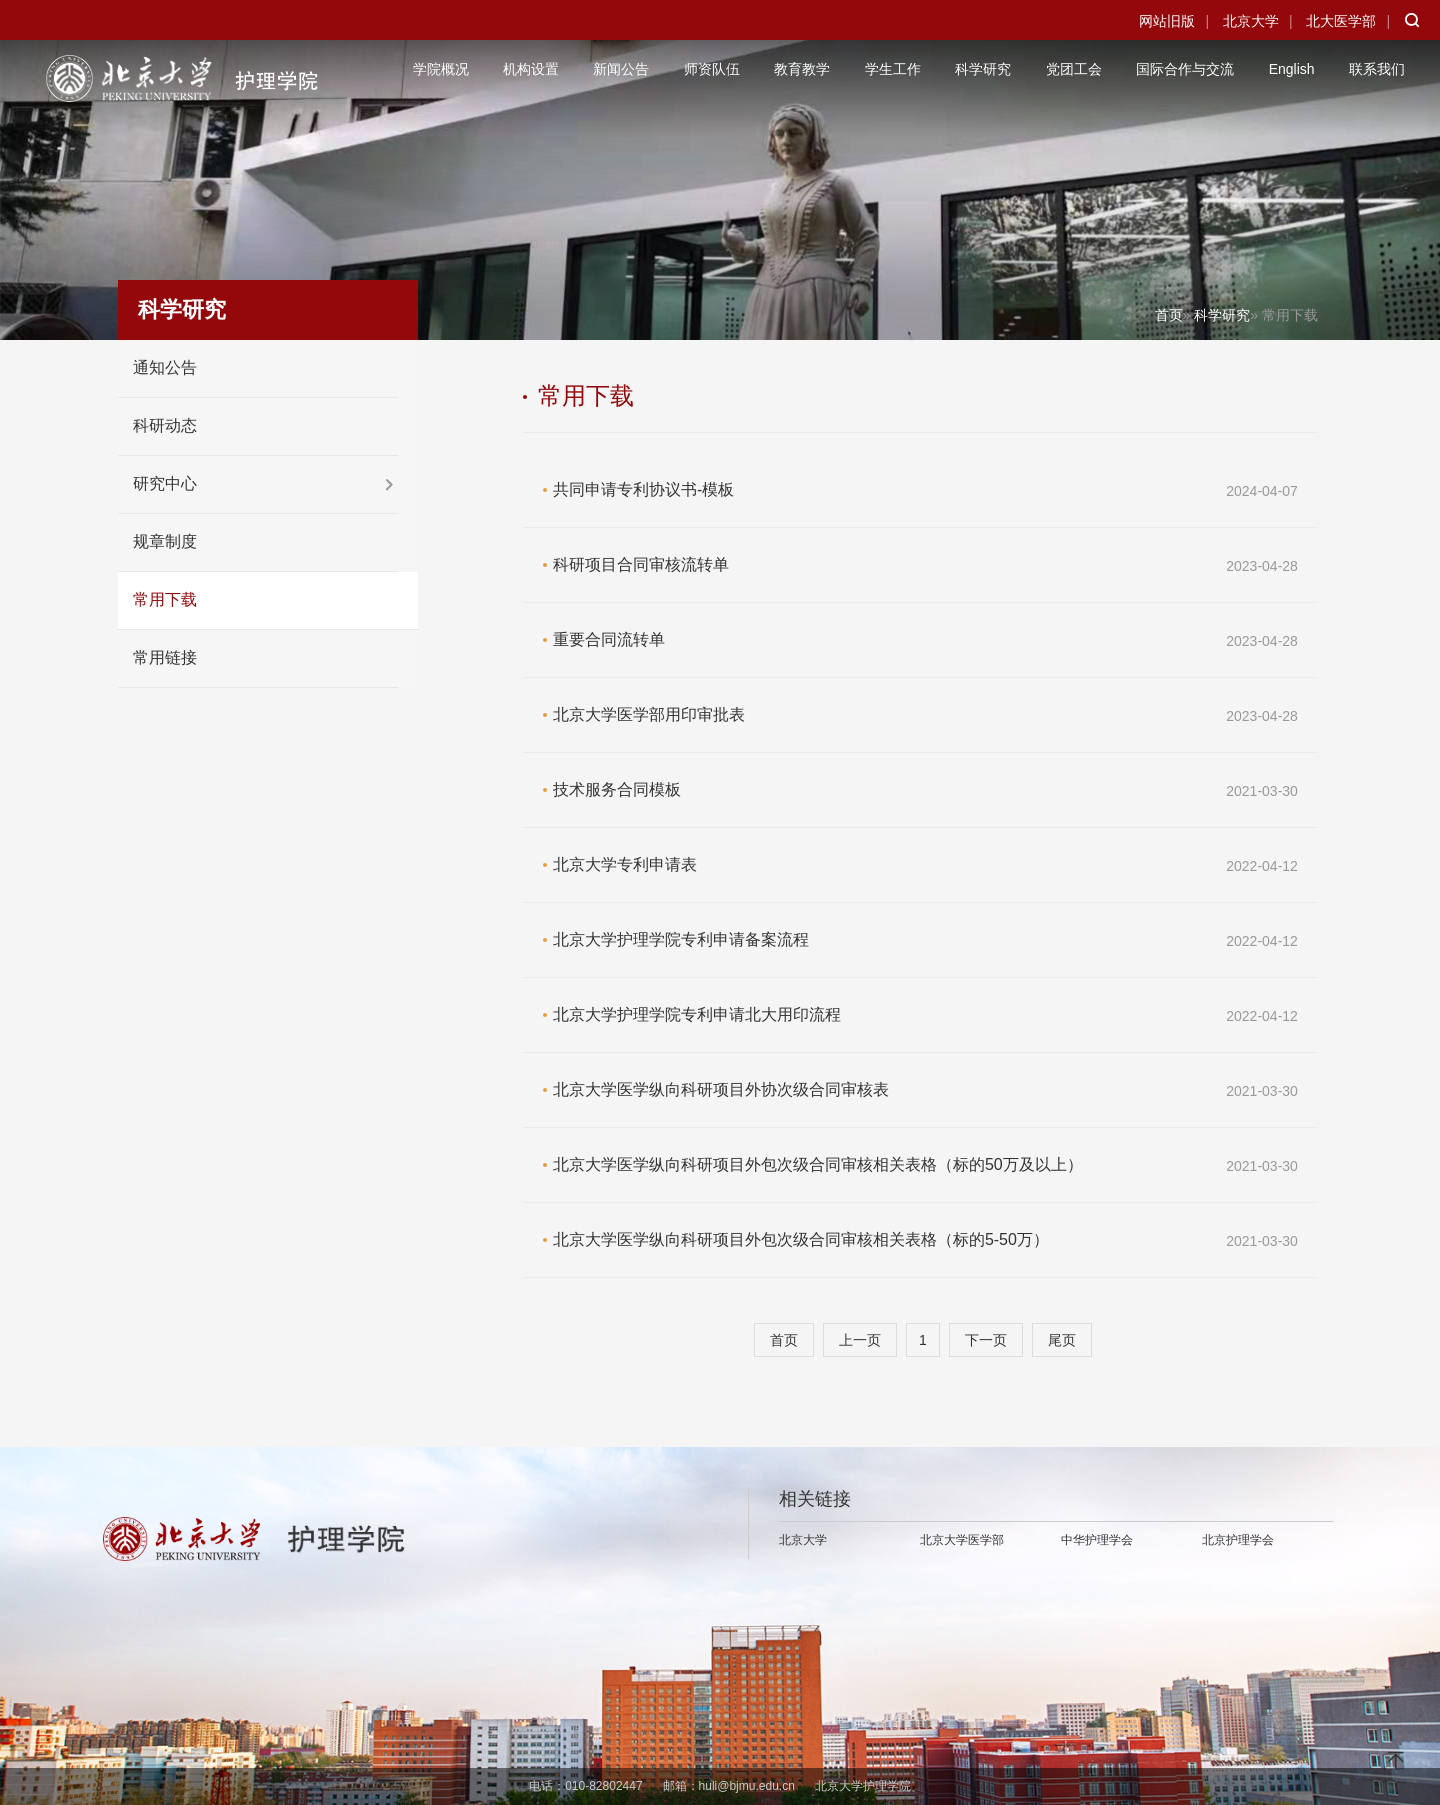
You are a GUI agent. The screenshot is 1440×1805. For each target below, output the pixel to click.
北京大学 (1251, 21)
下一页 (986, 1340)
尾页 (1062, 1340)
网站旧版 (1167, 21)
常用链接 (165, 657)
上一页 (860, 1340)
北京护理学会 (1238, 1540)
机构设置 (531, 69)
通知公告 (165, 367)
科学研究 (983, 69)
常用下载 (165, 599)
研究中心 (165, 483)
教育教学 (802, 69)
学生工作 (893, 69)
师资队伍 (712, 69)
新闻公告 (621, 69)
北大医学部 (1341, 21)
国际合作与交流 (1185, 69)
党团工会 (1074, 69)
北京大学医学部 (962, 1540)
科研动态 (165, 425)
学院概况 (441, 69)
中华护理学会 (1097, 1540)
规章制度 (165, 541)
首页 (1169, 315)
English (1292, 69)
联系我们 (1377, 69)
